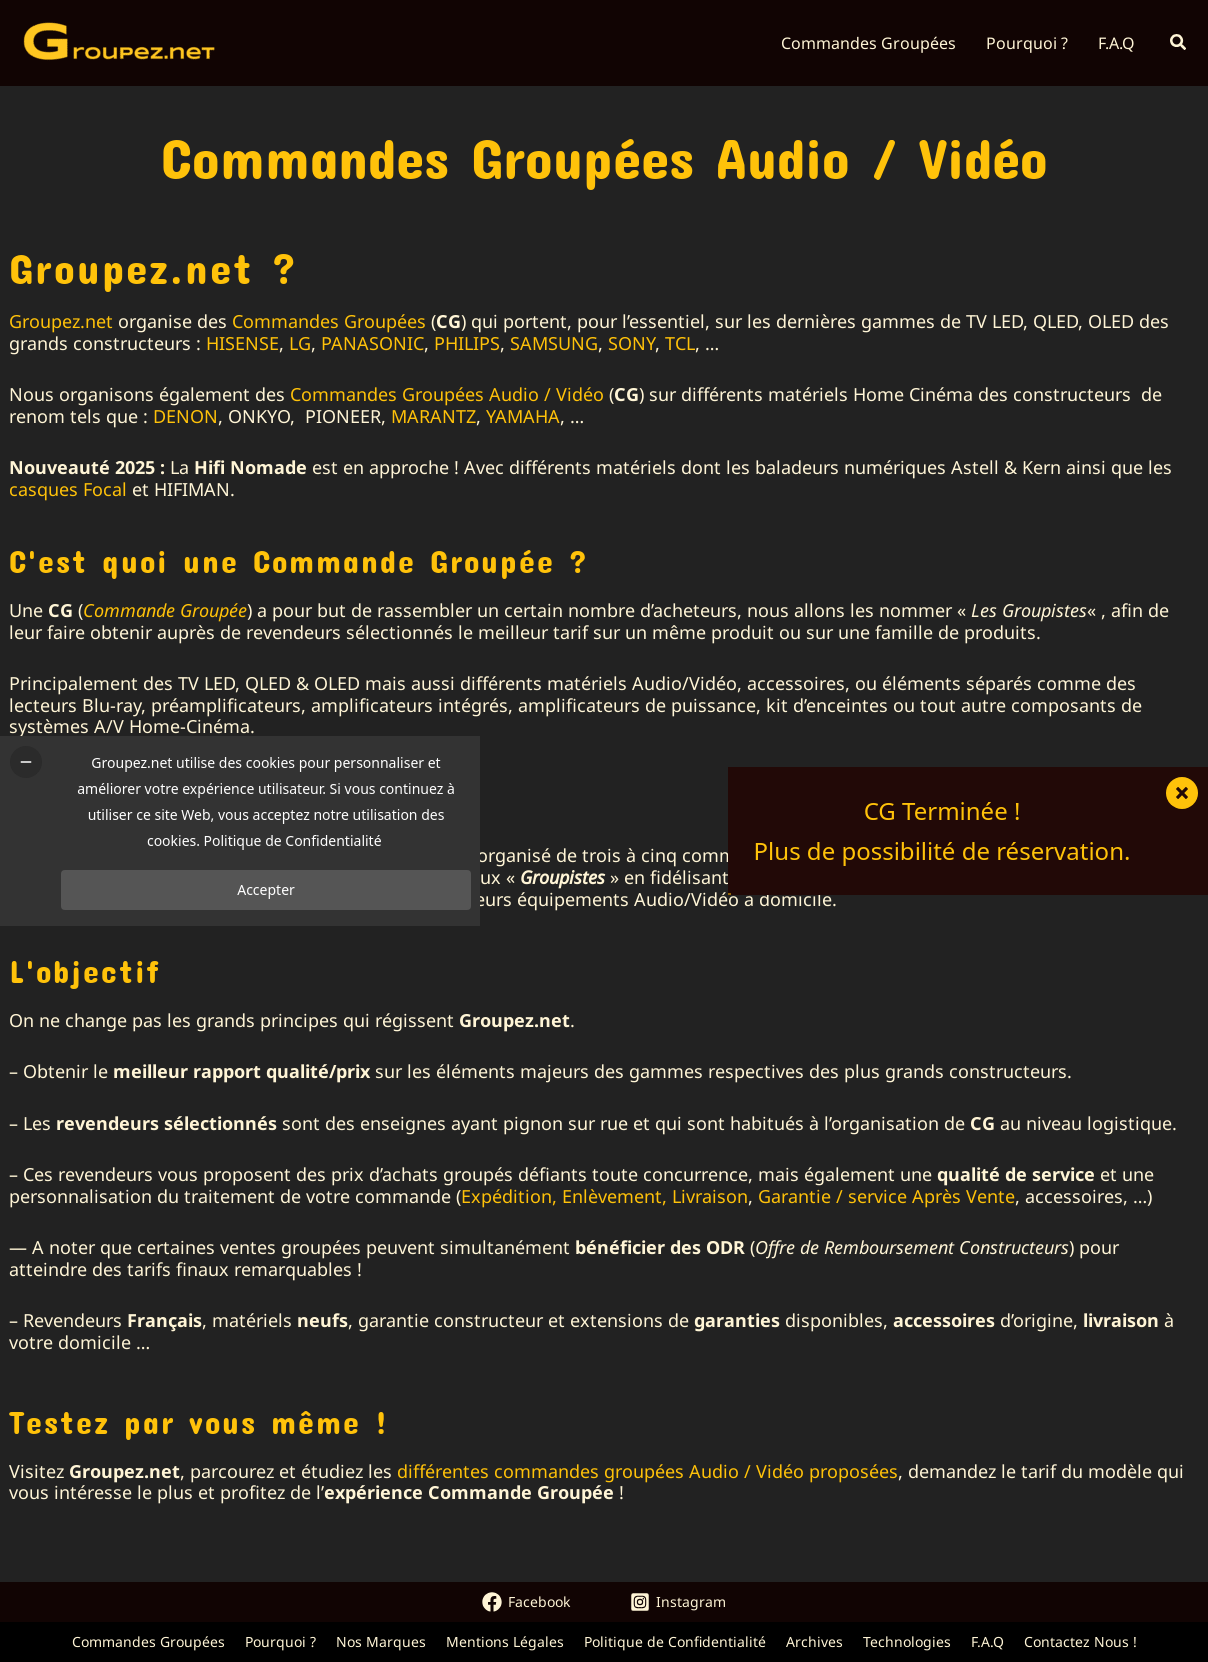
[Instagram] (678, 1602)
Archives (814, 1641)
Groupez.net (61, 321)
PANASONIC (372, 343)
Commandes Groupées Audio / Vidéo (447, 394)
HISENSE (242, 343)
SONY (631, 343)
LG (300, 343)
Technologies (907, 1641)
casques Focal (68, 489)
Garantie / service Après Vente (886, 1196)
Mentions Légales (505, 1641)
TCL (680, 343)
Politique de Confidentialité (675, 1641)
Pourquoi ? (280, 1641)
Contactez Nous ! (1080, 1641)
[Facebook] (526, 1602)
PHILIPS (467, 343)
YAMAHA (523, 416)
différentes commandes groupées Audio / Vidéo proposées (647, 1471)
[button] (1179, 43)
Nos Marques (381, 1641)
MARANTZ (433, 416)
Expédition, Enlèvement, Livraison (604, 1196)
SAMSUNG (554, 343)
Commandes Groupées (329, 321)
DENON (185, 416)
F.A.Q (987, 1641)
